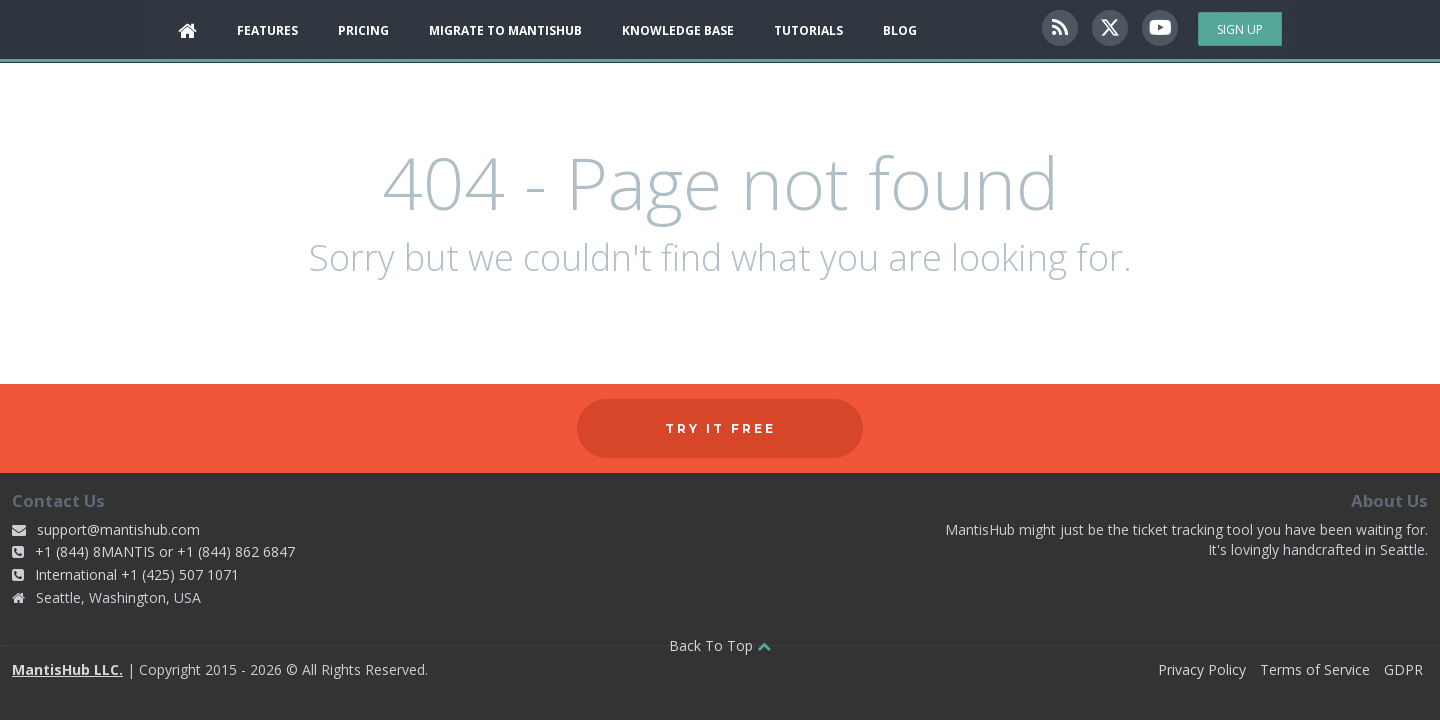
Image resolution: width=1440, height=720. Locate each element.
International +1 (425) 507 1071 (137, 574)
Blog (900, 30)
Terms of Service (1315, 669)
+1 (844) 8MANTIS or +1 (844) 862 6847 (165, 551)
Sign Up (1240, 29)
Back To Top (720, 645)
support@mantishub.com (118, 529)
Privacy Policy (1202, 669)
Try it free (720, 428)
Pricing (363, 30)
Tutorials (808, 30)
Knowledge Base (678, 30)
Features (267, 30)
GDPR (1403, 669)
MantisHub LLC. (67, 669)
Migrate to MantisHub (505, 30)
